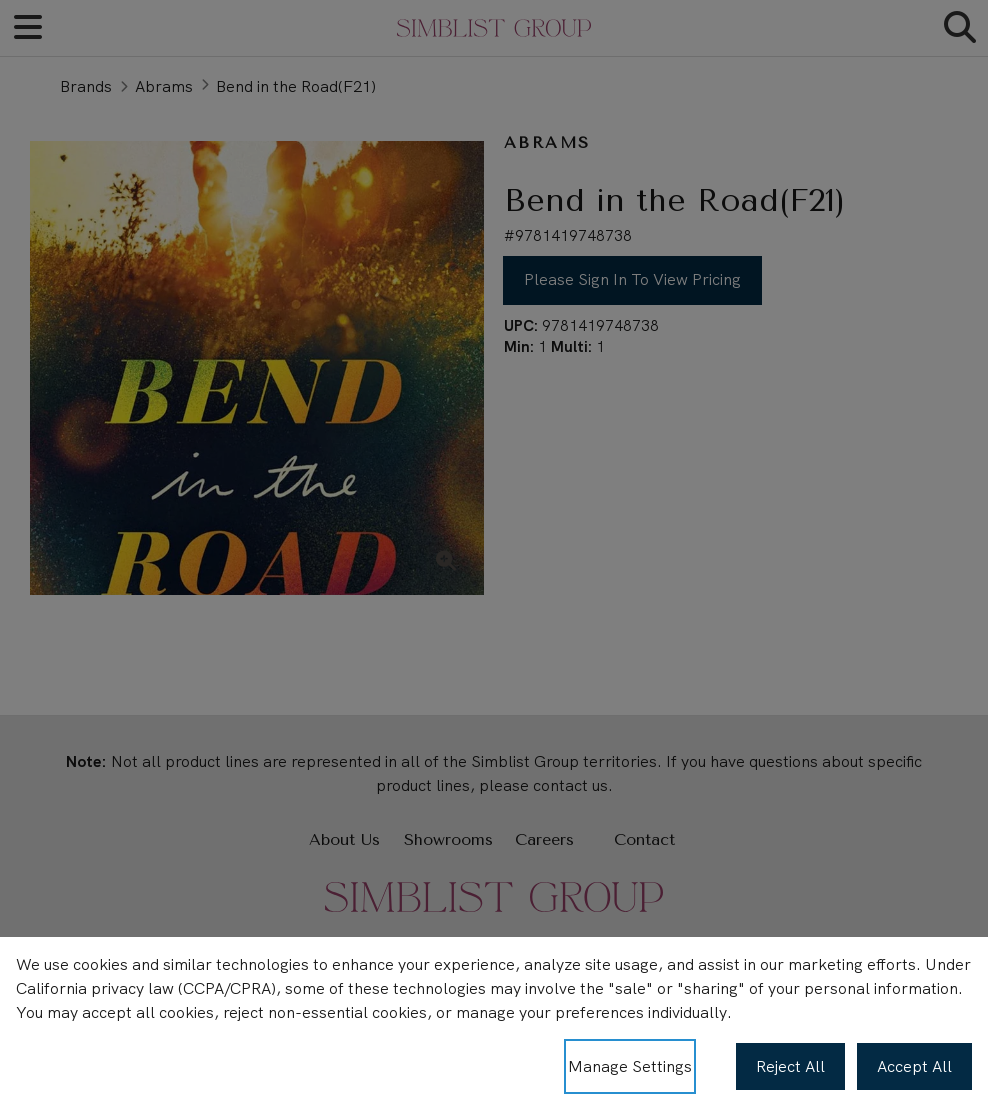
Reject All (790, 1066)
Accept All (914, 1066)
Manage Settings (630, 1066)
